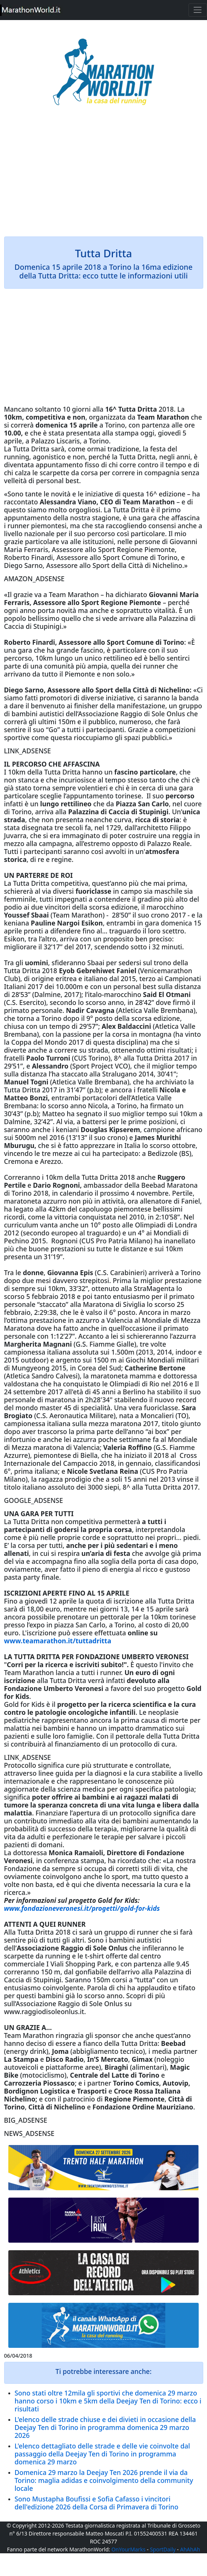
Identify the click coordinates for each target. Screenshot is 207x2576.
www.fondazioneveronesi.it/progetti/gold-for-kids (82, 1908)
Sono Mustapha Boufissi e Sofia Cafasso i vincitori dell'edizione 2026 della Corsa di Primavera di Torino (97, 2502)
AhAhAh (190, 2549)
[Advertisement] (103, 176)
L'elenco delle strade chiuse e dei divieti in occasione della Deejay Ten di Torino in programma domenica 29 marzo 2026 (105, 2427)
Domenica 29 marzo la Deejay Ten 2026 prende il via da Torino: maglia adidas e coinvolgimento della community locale (104, 2480)
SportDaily (163, 2549)
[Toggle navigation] (197, 10)
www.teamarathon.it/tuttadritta (58, 1640)
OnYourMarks (128, 2549)
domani (51, 1844)
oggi (147, 432)
